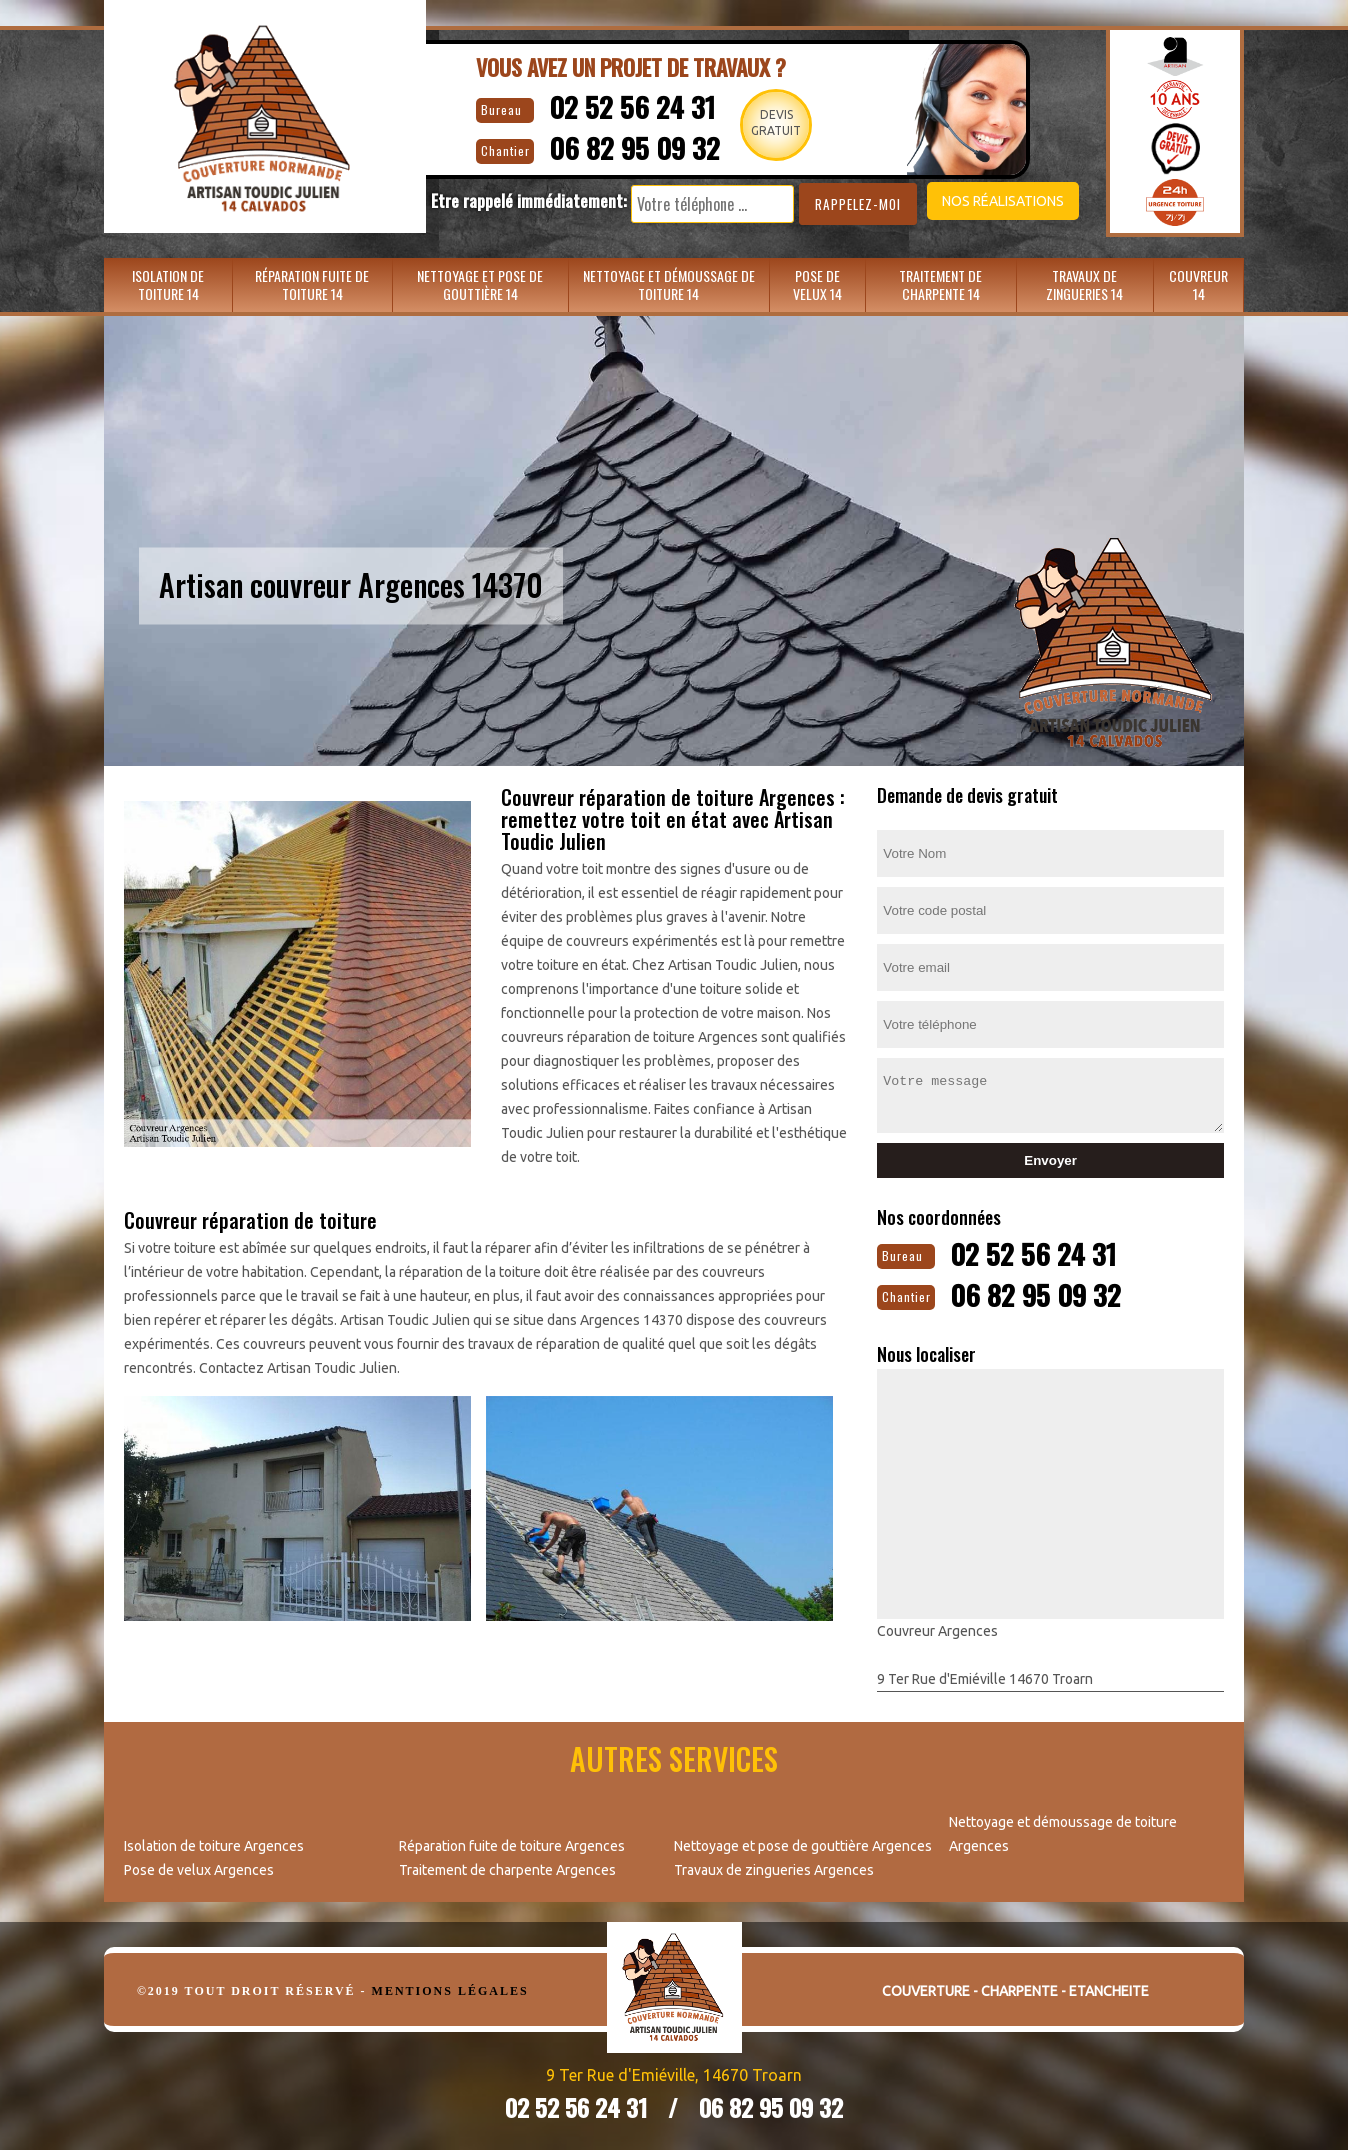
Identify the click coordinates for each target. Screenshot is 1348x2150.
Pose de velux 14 (817, 284)
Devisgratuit (773, 122)
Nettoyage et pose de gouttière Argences (803, 1844)
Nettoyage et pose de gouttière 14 (480, 284)
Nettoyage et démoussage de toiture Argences (1063, 1832)
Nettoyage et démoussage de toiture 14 (669, 284)
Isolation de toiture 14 (168, 284)
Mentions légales (450, 1989)
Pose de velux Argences (199, 1868)
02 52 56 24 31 (621, 105)
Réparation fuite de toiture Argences (512, 1844)
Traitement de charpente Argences (507, 1868)
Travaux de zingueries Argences (774, 1868)
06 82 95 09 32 (625, 145)
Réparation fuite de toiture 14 (312, 284)
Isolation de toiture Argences (214, 1844)
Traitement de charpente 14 (940, 284)
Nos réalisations (988, 201)
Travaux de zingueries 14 (1084, 284)
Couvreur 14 (1198, 284)
